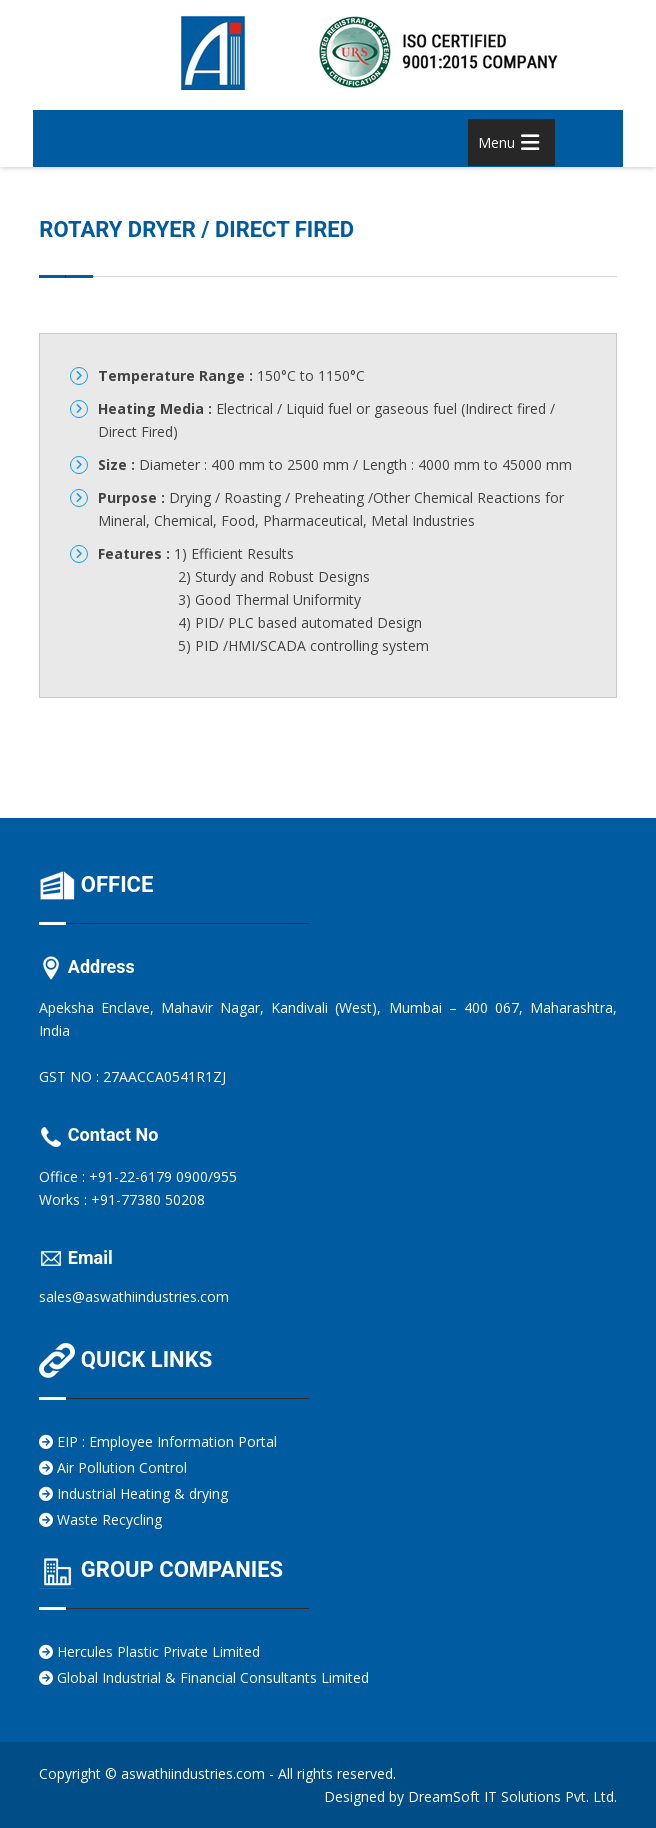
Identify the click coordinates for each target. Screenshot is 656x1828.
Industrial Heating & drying (133, 1493)
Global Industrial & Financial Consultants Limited (204, 1677)
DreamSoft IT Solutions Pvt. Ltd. (512, 1796)
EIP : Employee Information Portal (158, 1441)
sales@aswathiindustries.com (134, 1296)
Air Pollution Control (113, 1467)
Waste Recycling (100, 1519)
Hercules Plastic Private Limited (149, 1651)
